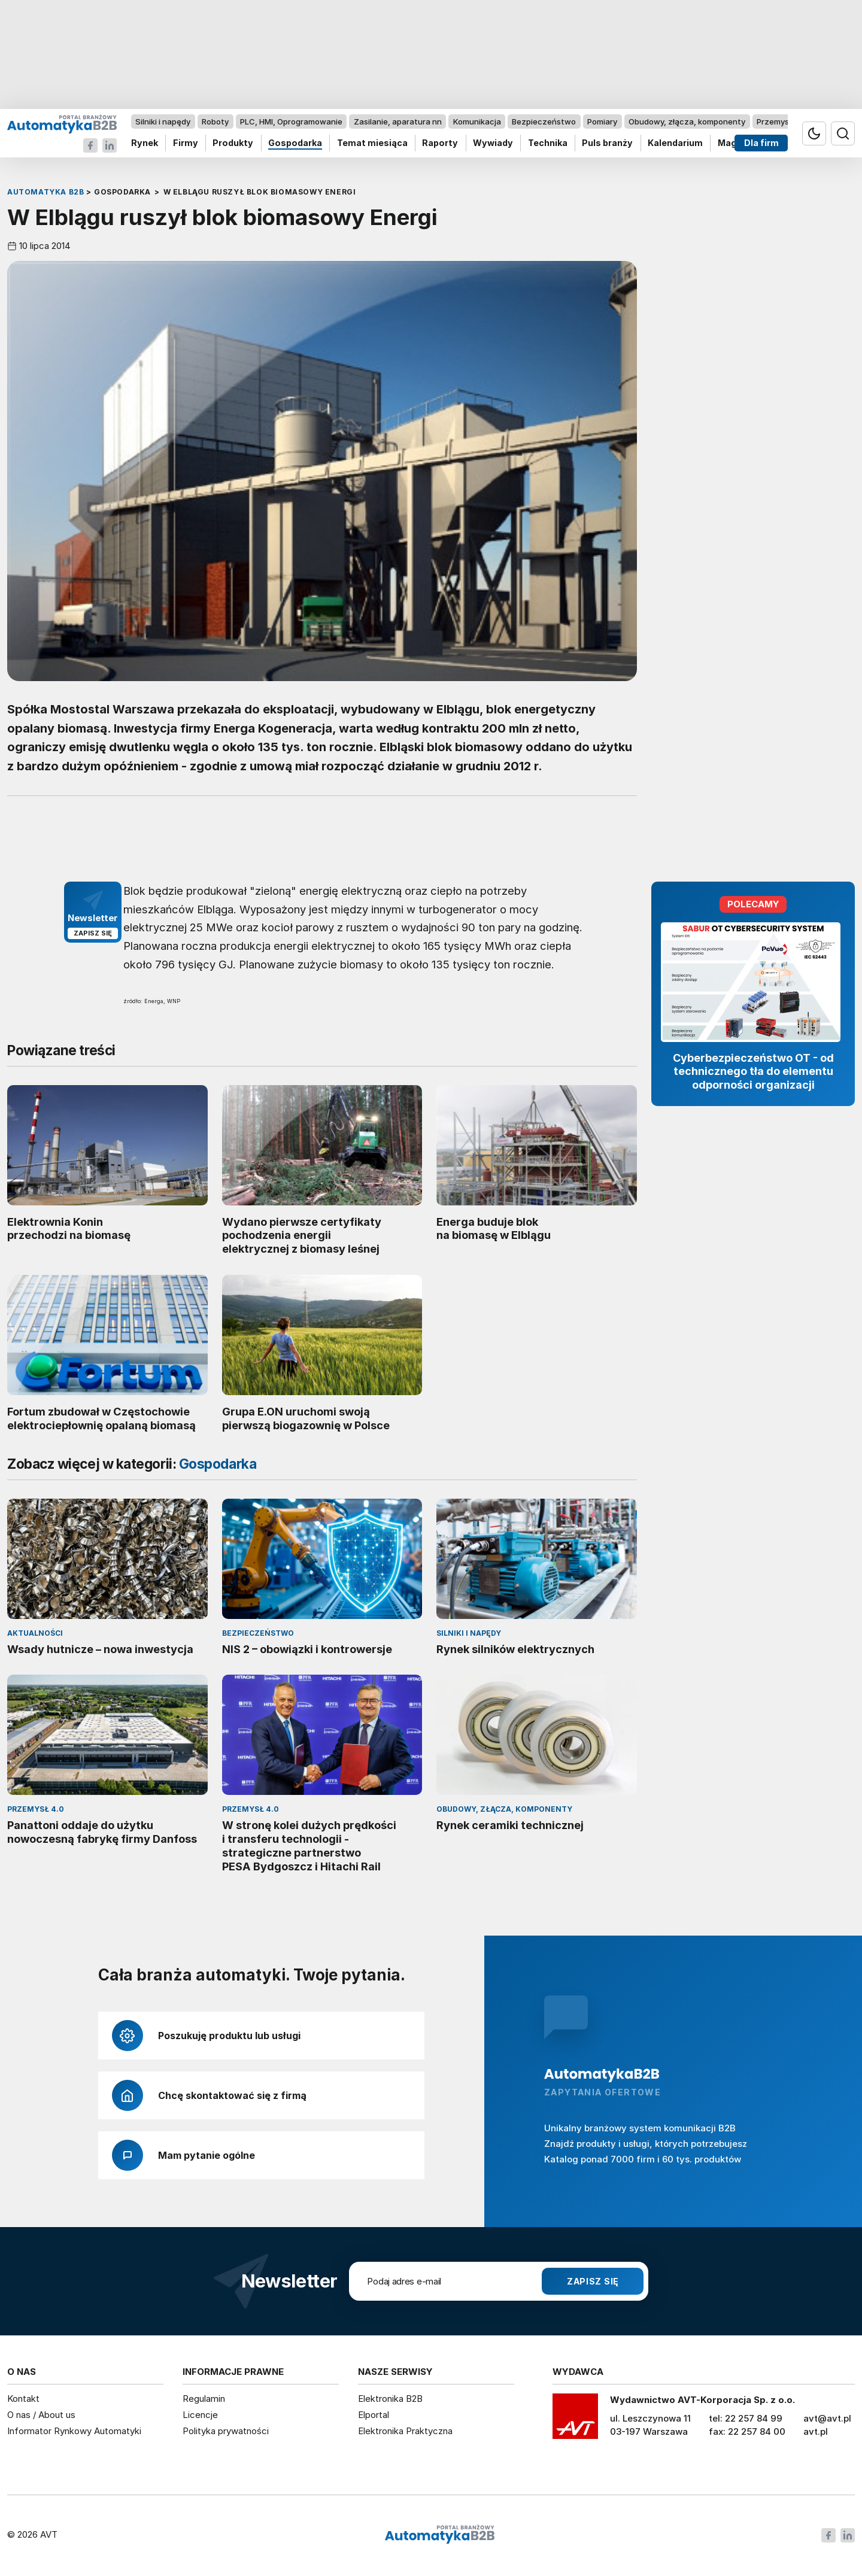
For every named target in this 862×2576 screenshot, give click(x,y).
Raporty (440, 143)
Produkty (233, 143)
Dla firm (761, 143)
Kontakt (23, 2398)
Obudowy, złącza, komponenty (687, 121)
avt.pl (815, 2431)
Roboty (215, 121)
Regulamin (204, 2398)
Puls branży (607, 143)
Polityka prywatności (226, 2431)
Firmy (185, 143)
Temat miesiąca (372, 143)
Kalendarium (675, 143)
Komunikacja (477, 121)
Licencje (200, 2414)
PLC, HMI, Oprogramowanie (291, 121)
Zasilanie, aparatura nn (398, 121)
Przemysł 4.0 (781, 121)
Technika (547, 143)
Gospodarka (295, 143)
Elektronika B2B (390, 2398)
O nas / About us (41, 2414)
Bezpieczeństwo (544, 121)
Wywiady (493, 143)
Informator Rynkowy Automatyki (74, 2431)
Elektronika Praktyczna (405, 2431)
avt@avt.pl (827, 2418)
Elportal (373, 2414)
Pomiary (602, 121)
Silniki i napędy (162, 121)
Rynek (144, 143)
